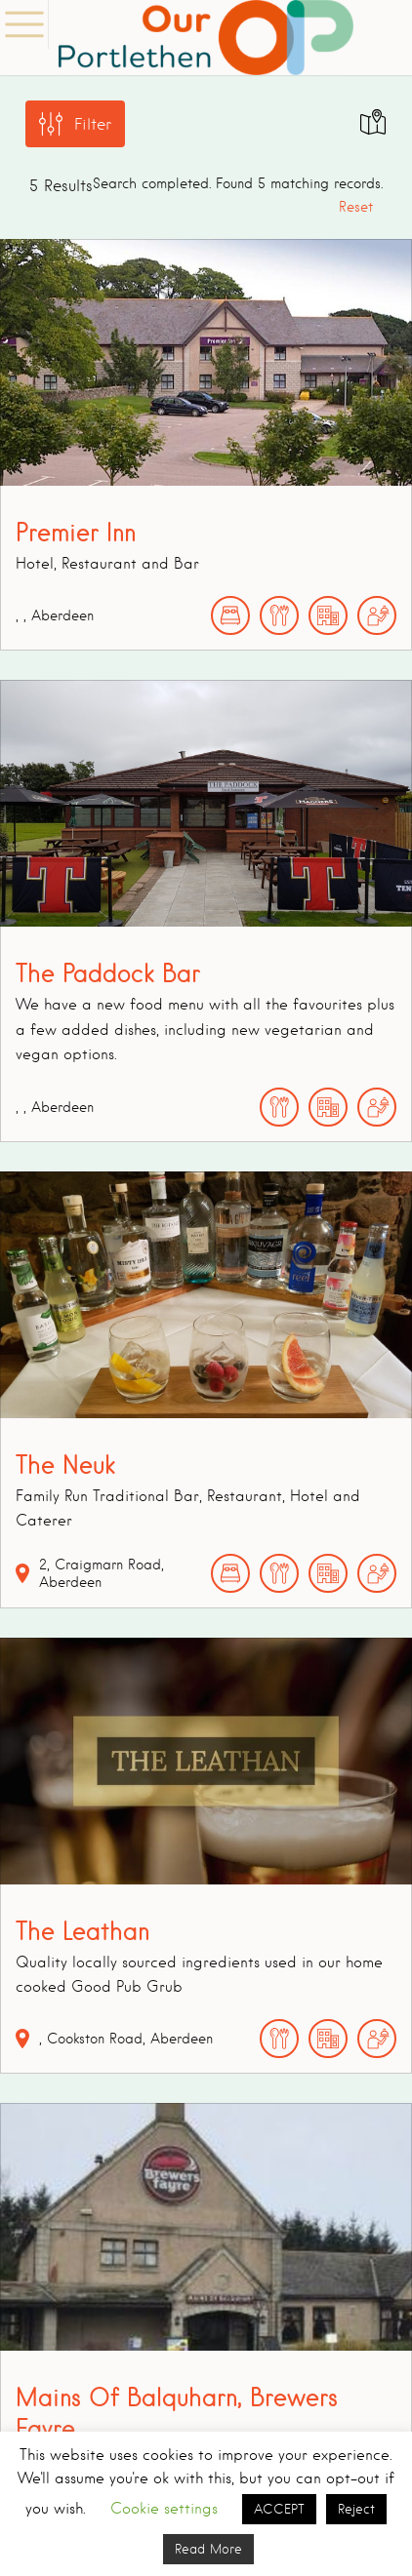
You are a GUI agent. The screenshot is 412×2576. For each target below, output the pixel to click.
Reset (356, 207)
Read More (208, 2549)
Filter (92, 124)
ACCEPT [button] (279, 2509)
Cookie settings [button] (164, 2508)
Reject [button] (356, 2509)
